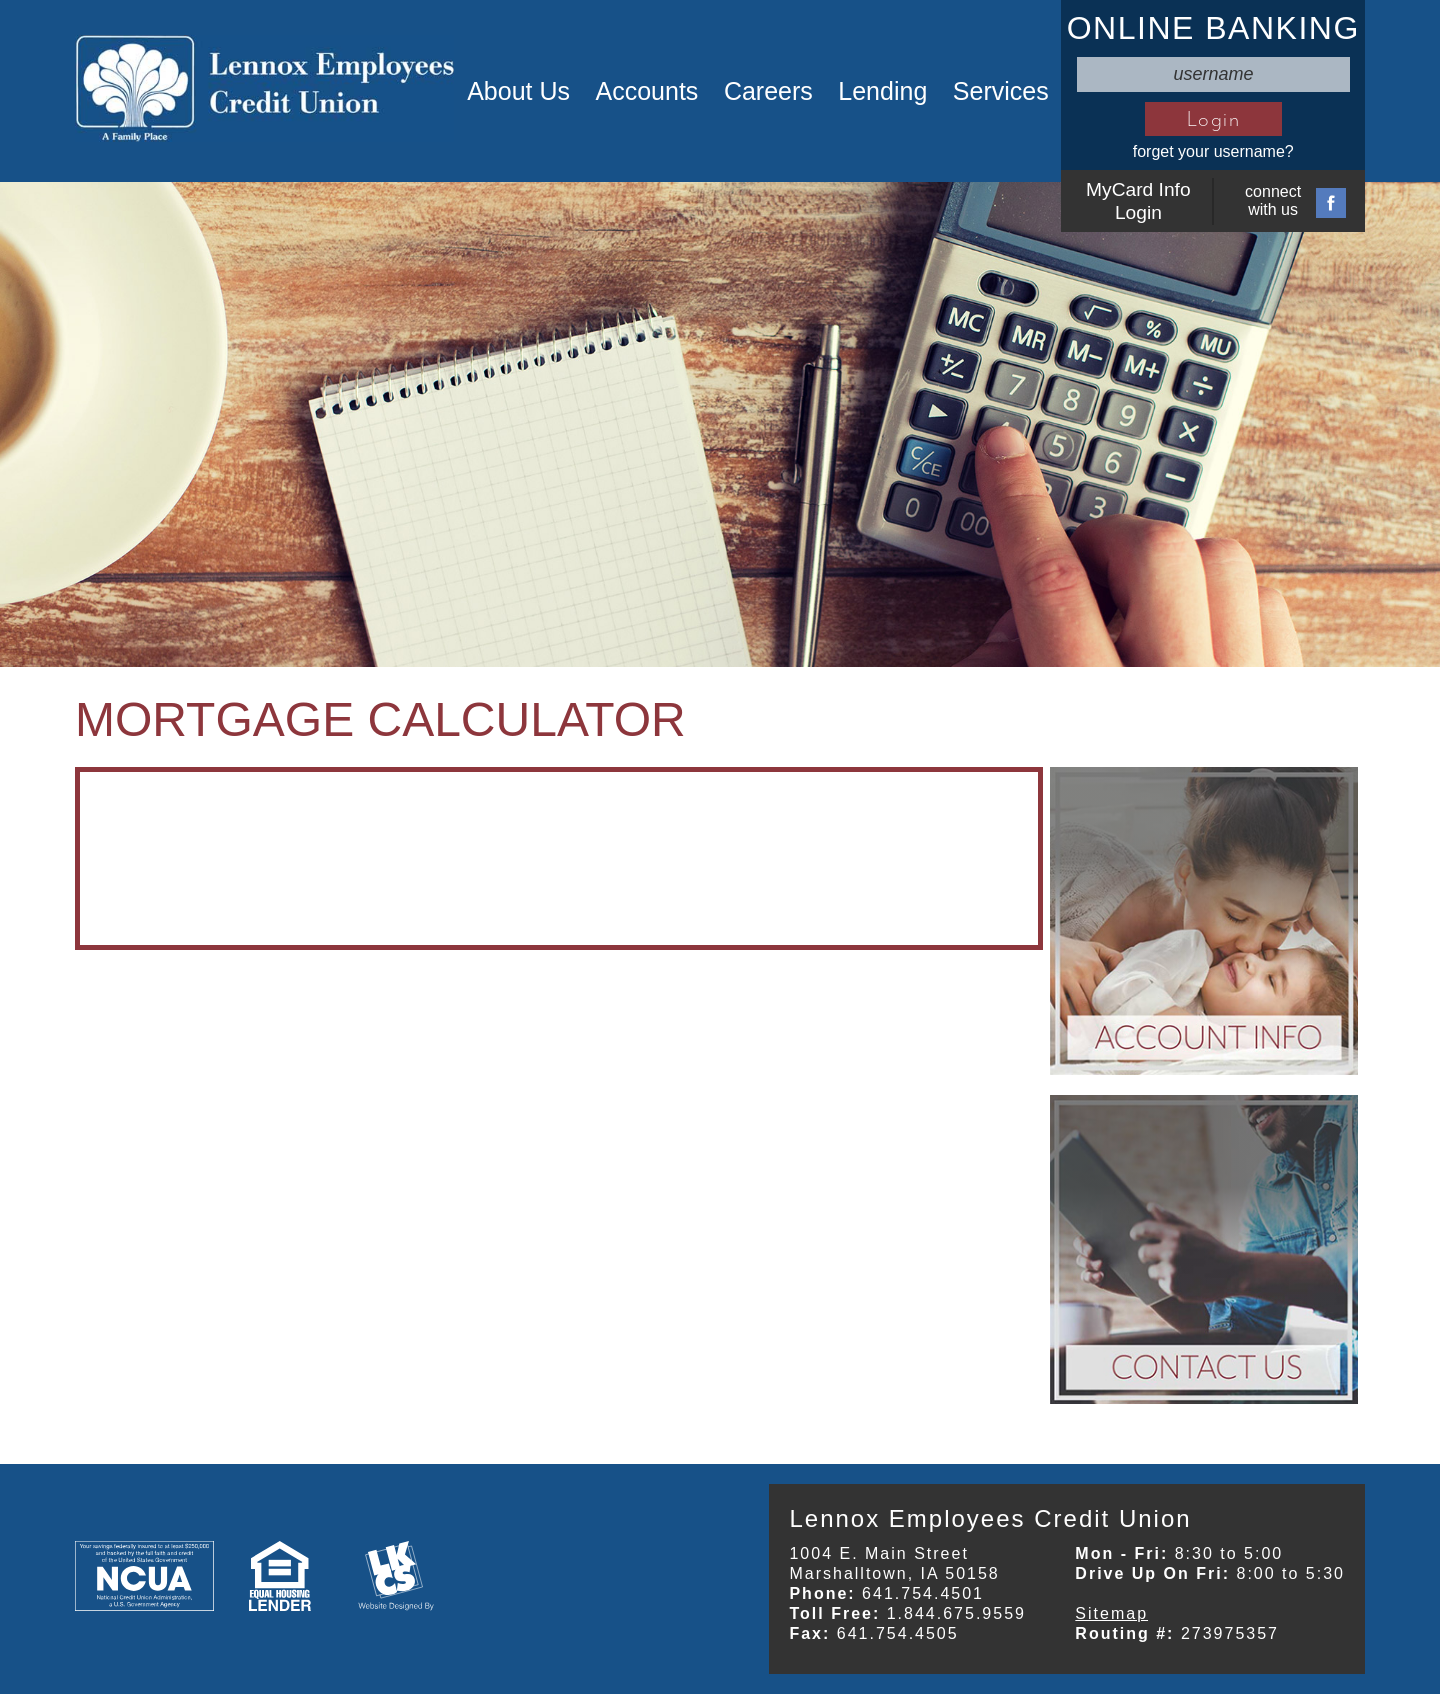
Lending (882, 91)
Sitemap (1111, 1613)
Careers (768, 91)
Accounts (647, 91)
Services (1001, 91)
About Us (518, 91)
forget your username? (1213, 151)
